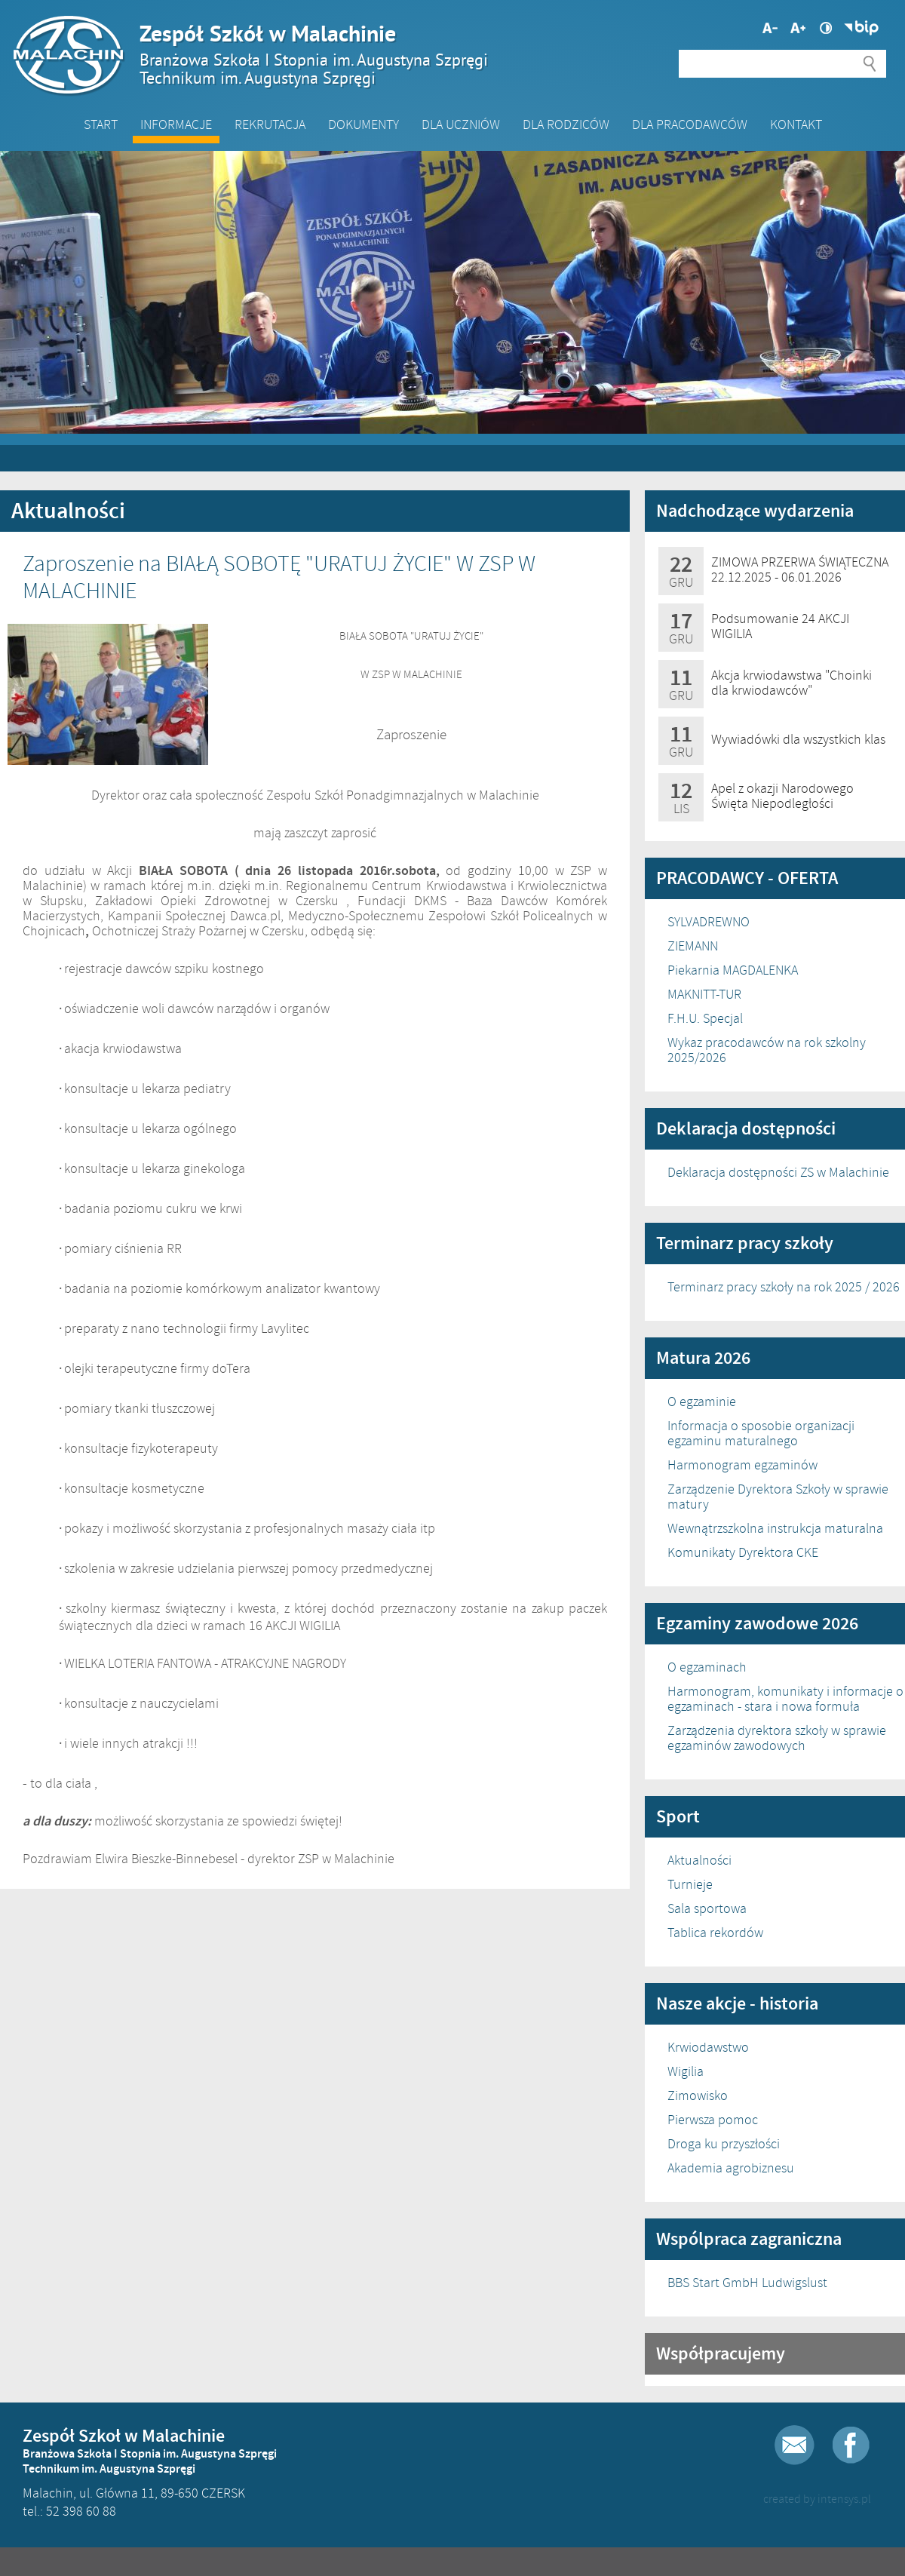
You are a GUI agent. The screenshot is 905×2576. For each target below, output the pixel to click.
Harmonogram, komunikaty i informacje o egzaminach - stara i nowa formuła (785, 1699)
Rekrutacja (270, 124)
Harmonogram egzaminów (742, 1464)
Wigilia (685, 2071)
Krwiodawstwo (708, 2047)
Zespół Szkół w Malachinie (445, 53)
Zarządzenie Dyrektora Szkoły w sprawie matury (777, 1496)
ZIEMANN (692, 945)
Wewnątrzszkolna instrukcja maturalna (775, 1528)
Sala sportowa (707, 1908)
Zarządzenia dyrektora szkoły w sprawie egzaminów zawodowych (776, 1738)
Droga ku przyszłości (723, 2143)
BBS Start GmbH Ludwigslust (747, 2282)
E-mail (794, 2445)
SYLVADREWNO (708, 921)
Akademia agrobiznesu (730, 2167)
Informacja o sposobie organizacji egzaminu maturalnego (760, 1433)
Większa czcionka (770, 28)
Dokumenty (363, 124)
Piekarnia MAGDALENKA (732, 970)
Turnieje (690, 1884)
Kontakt (796, 124)
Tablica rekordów (715, 1932)
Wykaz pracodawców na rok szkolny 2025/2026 (766, 1050)
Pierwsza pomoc (712, 2119)
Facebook (851, 2445)
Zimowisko (697, 2095)
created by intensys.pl (817, 2499)
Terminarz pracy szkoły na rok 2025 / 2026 (783, 1286)
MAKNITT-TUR (704, 994)
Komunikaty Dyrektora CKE (742, 1552)
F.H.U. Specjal (705, 1018)
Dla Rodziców (566, 124)
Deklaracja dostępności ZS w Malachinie (778, 1172)
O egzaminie (701, 1401)
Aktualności (699, 1860)
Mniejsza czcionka (798, 28)
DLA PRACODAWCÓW (689, 124)
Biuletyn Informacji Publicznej (861, 28)
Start (101, 124)
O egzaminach (707, 1667)
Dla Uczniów (461, 124)
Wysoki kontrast (825, 28)
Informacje (176, 124)
